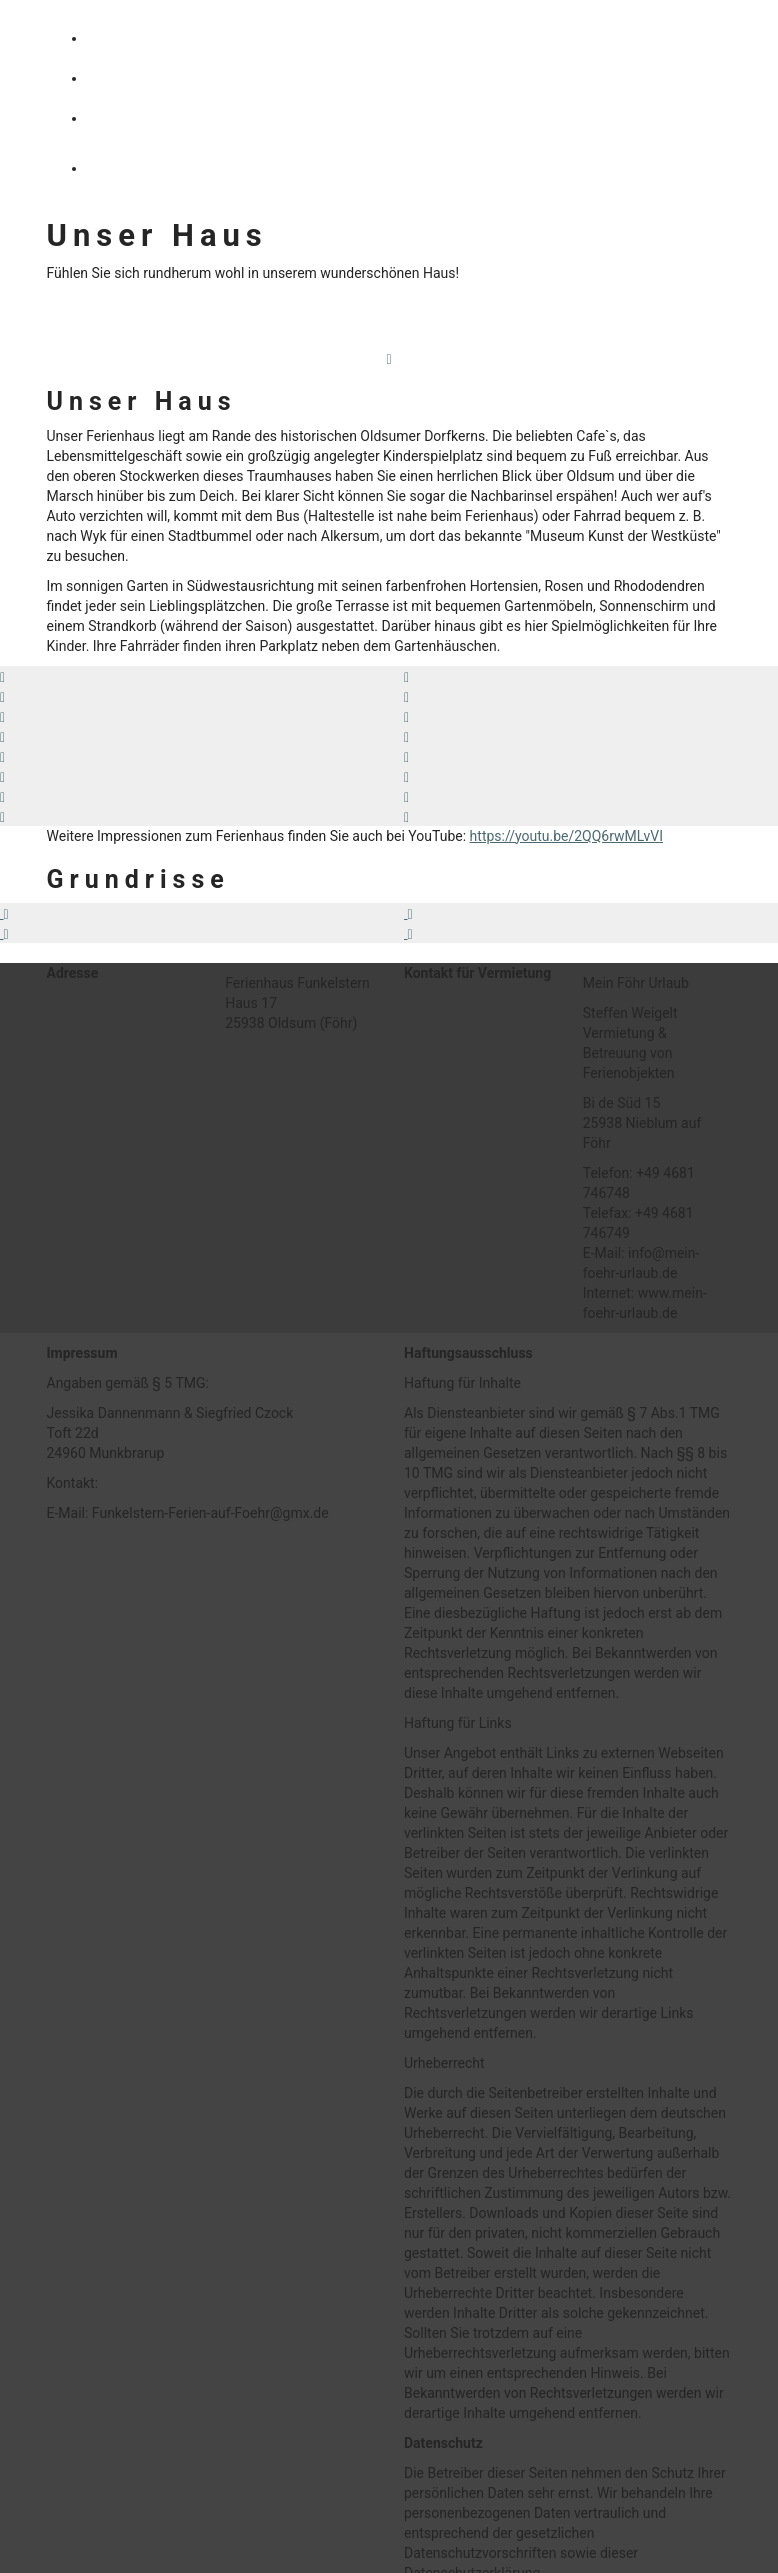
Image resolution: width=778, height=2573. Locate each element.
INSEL (129, 118)
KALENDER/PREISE (178, 168)
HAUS (128, 39)
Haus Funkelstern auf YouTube (202, 320)
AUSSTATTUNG (163, 79)
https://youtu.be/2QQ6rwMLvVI (566, 836)
